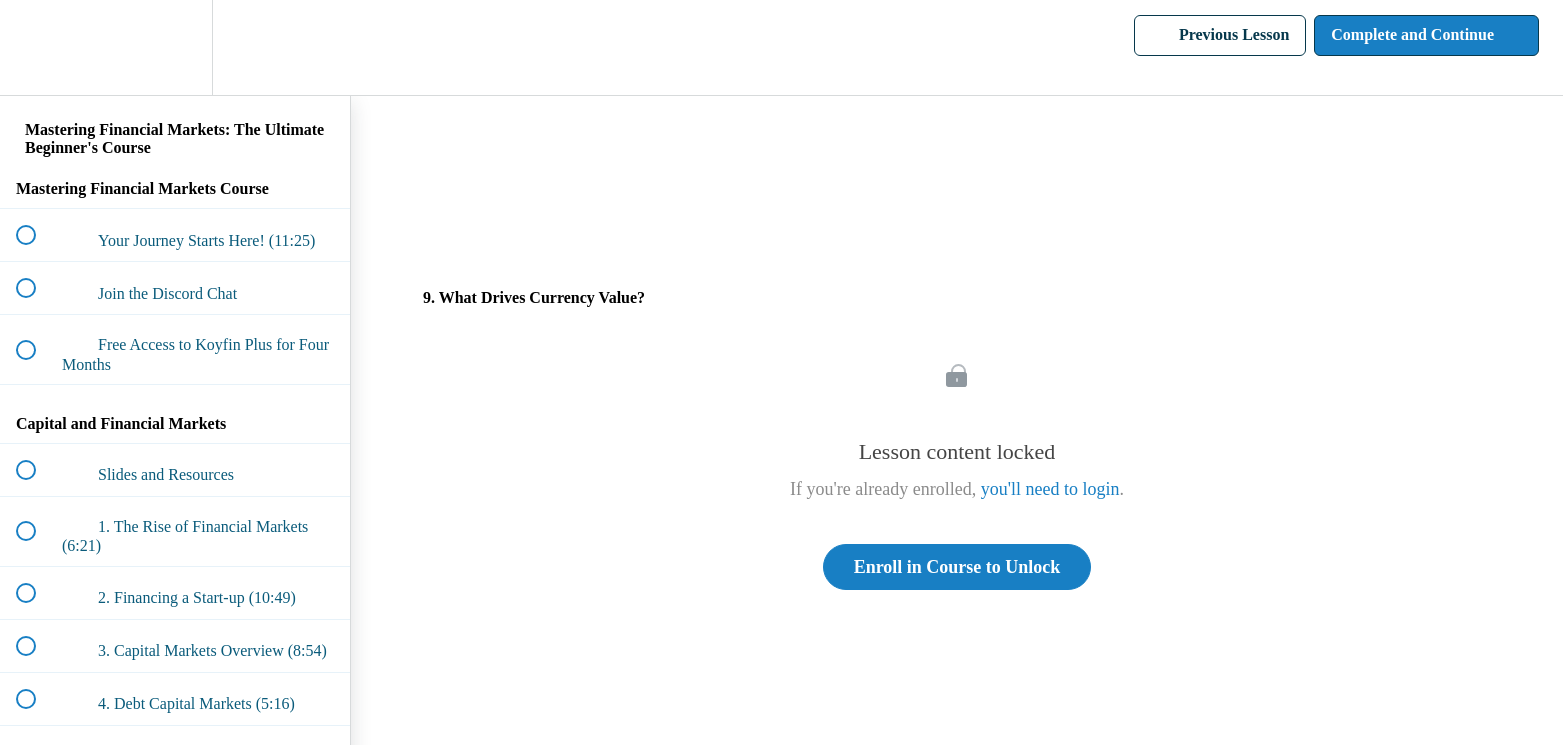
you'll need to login (1050, 489)
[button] (37, 47)
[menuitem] (175, 47)
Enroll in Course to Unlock (957, 567)
